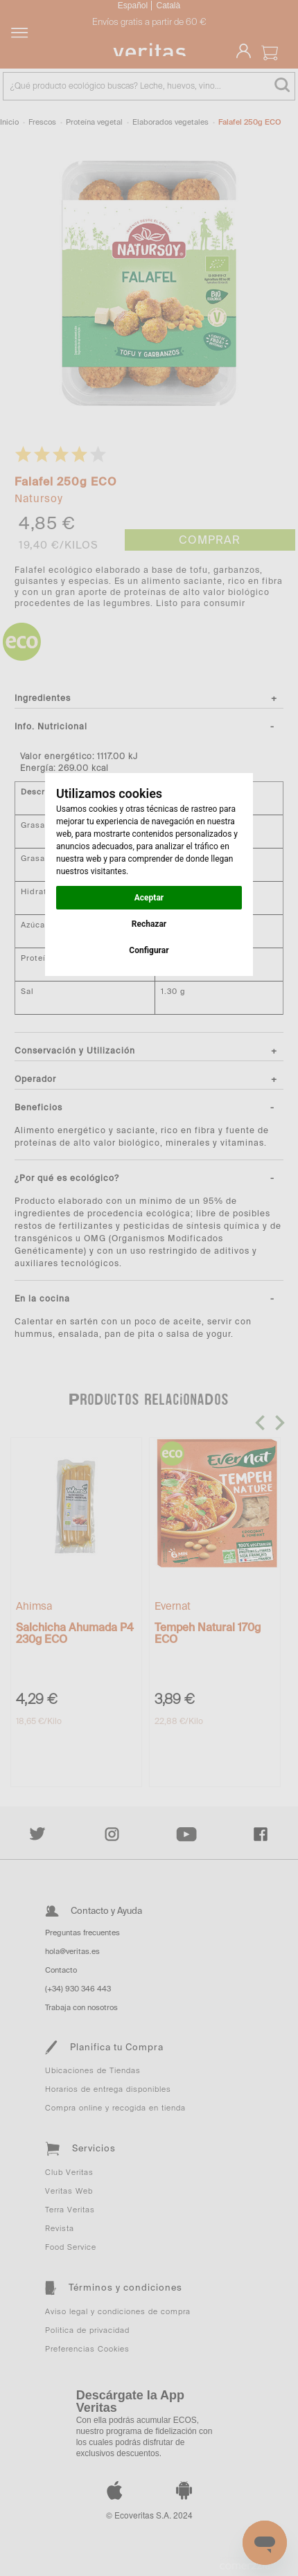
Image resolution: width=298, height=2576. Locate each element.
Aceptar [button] (149, 898)
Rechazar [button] (149, 924)
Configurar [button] (148, 950)
